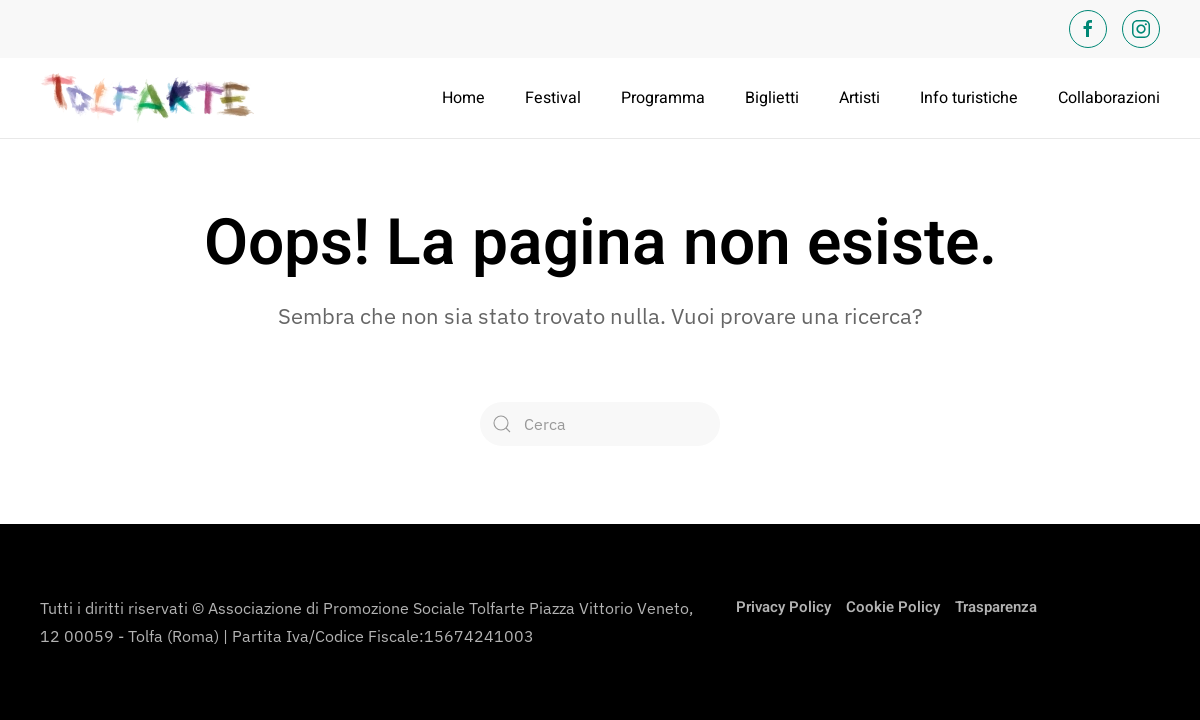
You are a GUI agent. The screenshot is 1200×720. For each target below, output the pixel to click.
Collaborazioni (1109, 98)
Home (463, 98)
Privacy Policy (783, 607)
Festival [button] (553, 98)
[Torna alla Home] (149, 98)
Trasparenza (996, 607)
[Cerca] (600, 424)
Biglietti (772, 98)
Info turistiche (969, 98)
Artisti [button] (859, 98)
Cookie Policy (893, 607)
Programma (663, 98)
